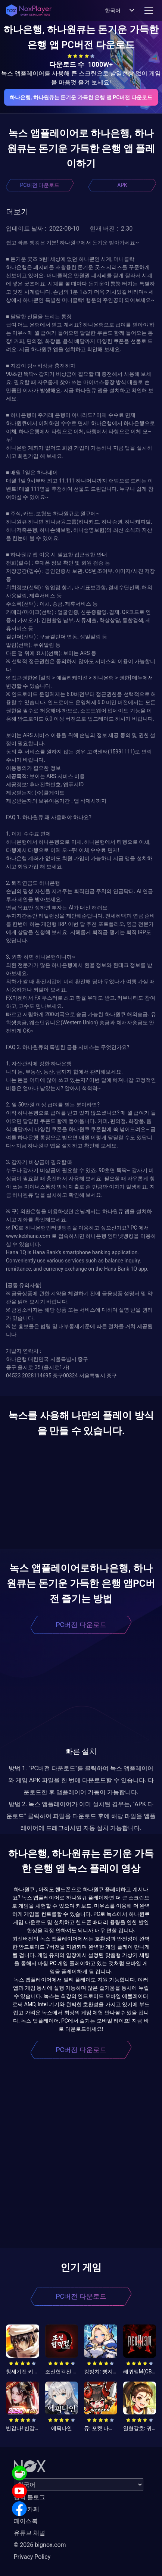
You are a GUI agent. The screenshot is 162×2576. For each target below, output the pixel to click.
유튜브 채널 (29, 2532)
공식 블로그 (29, 2497)
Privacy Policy (32, 2556)
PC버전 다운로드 (39, 185)
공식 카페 (26, 2509)
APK (122, 185)
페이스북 (26, 2521)
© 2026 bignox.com (40, 2544)
